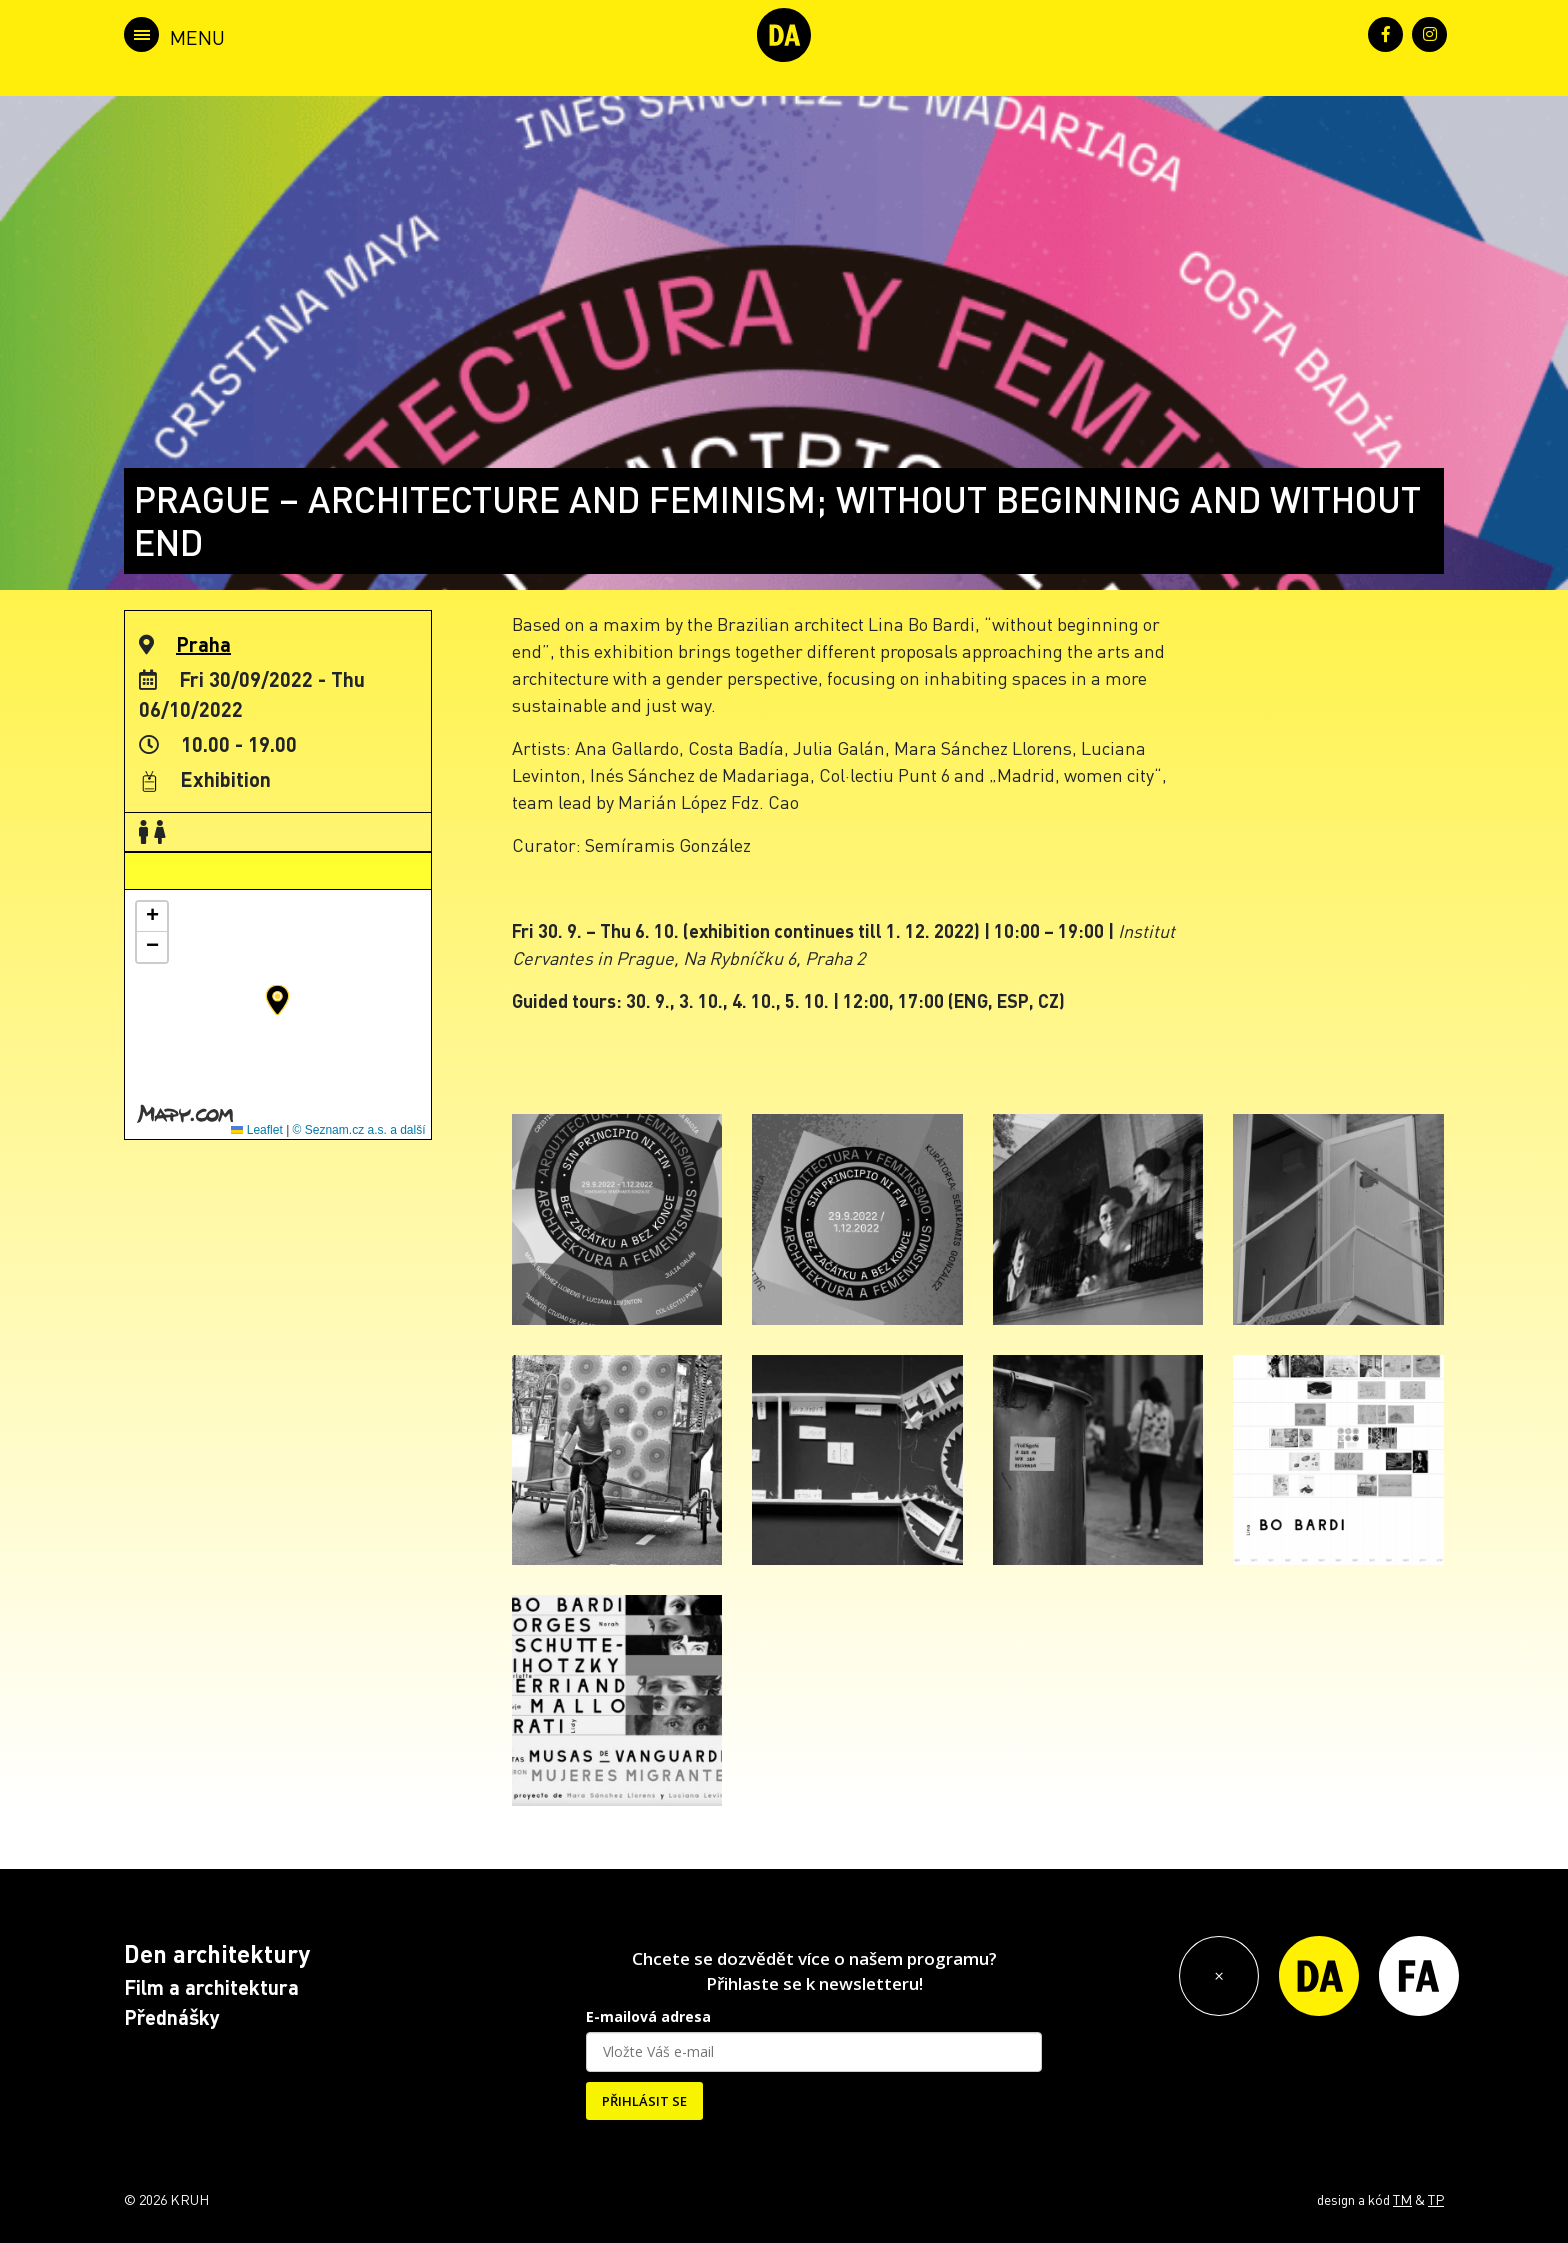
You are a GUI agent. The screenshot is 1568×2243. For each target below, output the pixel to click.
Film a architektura (211, 1987)
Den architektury (217, 1953)
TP (1436, 2199)
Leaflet (256, 1130)
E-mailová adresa (648, 2016)
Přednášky (172, 2017)
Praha (203, 644)
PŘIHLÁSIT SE (644, 2101)
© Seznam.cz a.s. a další (359, 1130)
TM (1402, 2199)
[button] (277, 1000)
